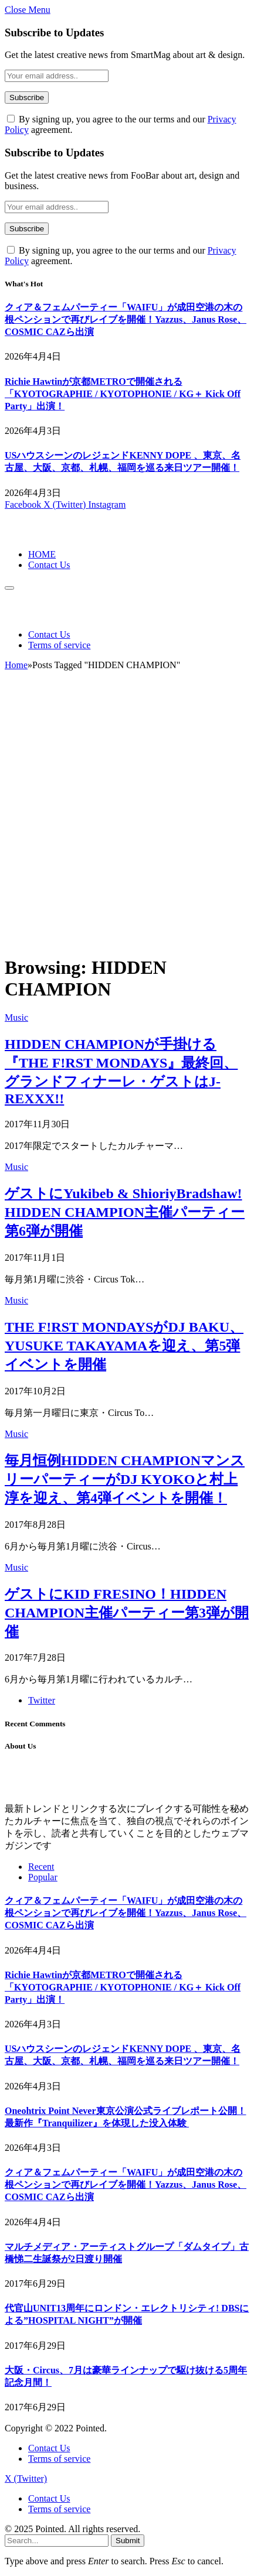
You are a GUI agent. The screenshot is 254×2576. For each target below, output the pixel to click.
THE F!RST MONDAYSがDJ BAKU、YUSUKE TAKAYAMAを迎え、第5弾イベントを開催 (124, 1345)
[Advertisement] (127, 818)
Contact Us (49, 565)
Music (16, 1017)
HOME (42, 554)
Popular (42, 1877)
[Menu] (9, 588)
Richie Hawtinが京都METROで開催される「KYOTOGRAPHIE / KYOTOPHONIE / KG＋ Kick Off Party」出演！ (123, 394)
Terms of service (59, 645)
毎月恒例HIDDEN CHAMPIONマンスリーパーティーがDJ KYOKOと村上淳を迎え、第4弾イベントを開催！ (125, 1479)
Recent (41, 1867)
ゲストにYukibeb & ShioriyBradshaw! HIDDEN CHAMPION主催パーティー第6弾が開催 (125, 1212)
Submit (128, 2540)
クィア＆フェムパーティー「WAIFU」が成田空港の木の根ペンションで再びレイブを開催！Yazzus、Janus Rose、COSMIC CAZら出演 (125, 319)
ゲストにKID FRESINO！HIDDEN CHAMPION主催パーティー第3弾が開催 (127, 1612)
